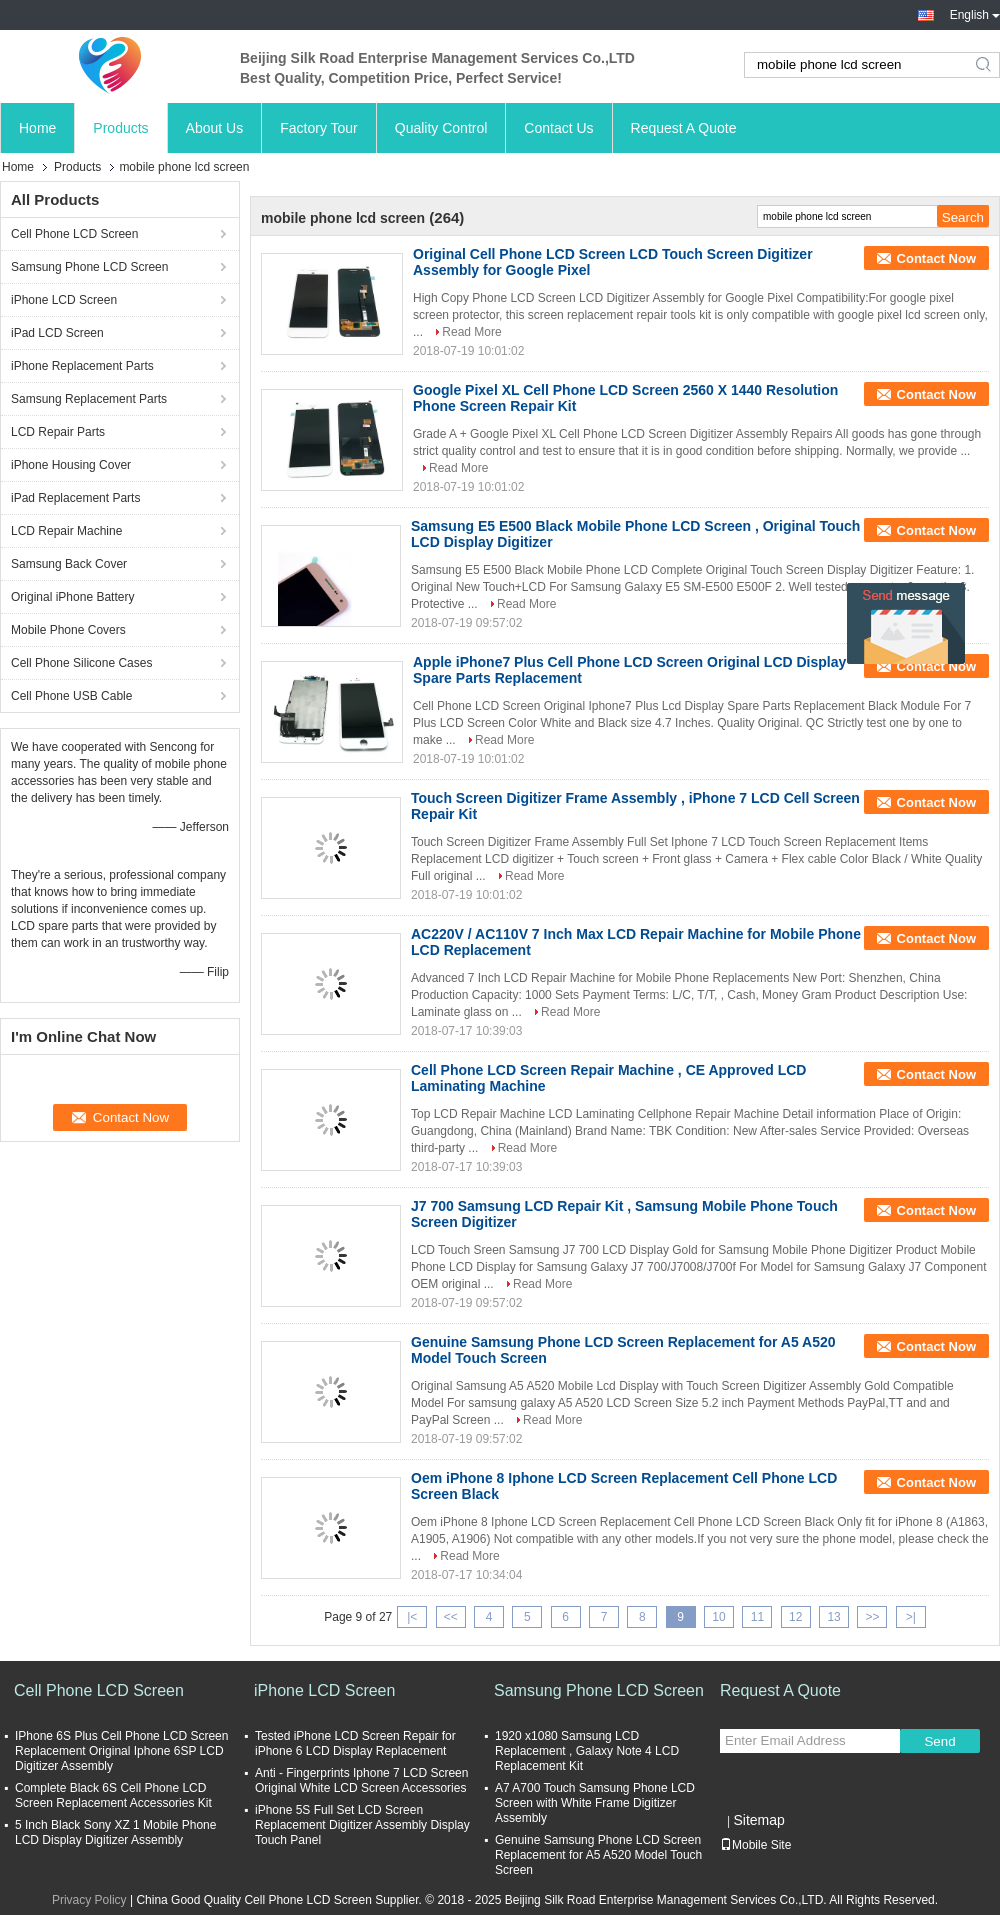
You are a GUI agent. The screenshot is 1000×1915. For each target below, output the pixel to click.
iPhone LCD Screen (64, 300)
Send (939, 1741)
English (975, 15)
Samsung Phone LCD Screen (89, 267)
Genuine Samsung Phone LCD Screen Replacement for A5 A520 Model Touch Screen (598, 1855)
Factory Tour (319, 128)
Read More (471, 332)
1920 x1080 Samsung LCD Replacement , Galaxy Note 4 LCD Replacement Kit (587, 1751)
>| (911, 1617)
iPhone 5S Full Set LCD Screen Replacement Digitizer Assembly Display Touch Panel (362, 1825)
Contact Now (936, 258)
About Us (215, 128)
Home (37, 128)
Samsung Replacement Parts (89, 399)
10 (718, 1617)
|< (412, 1617)
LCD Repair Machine (66, 531)
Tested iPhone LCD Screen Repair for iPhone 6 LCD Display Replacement (355, 1743)
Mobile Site (755, 1845)
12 (795, 1617)
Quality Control (441, 128)
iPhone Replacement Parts (82, 366)
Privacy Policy (89, 1900)
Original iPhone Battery (72, 597)
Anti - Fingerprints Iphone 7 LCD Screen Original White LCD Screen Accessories (361, 1780)
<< (451, 1617)
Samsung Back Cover (69, 564)
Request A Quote (684, 128)
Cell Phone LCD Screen (74, 234)
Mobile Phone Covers (68, 630)
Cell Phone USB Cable (71, 696)
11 (757, 1617)
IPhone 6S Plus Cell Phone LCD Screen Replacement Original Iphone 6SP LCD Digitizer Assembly (121, 1751)
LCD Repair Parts (58, 432)
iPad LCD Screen (57, 333)
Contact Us (558, 128)
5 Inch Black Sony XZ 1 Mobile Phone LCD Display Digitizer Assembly (115, 1832)
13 (833, 1617)
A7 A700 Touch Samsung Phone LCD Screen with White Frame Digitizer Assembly (595, 1803)
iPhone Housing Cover (71, 465)
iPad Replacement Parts (75, 498)
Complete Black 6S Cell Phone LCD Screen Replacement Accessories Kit (113, 1795)
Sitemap (758, 1820)
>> (872, 1617)
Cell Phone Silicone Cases (81, 663)
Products (120, 128)
